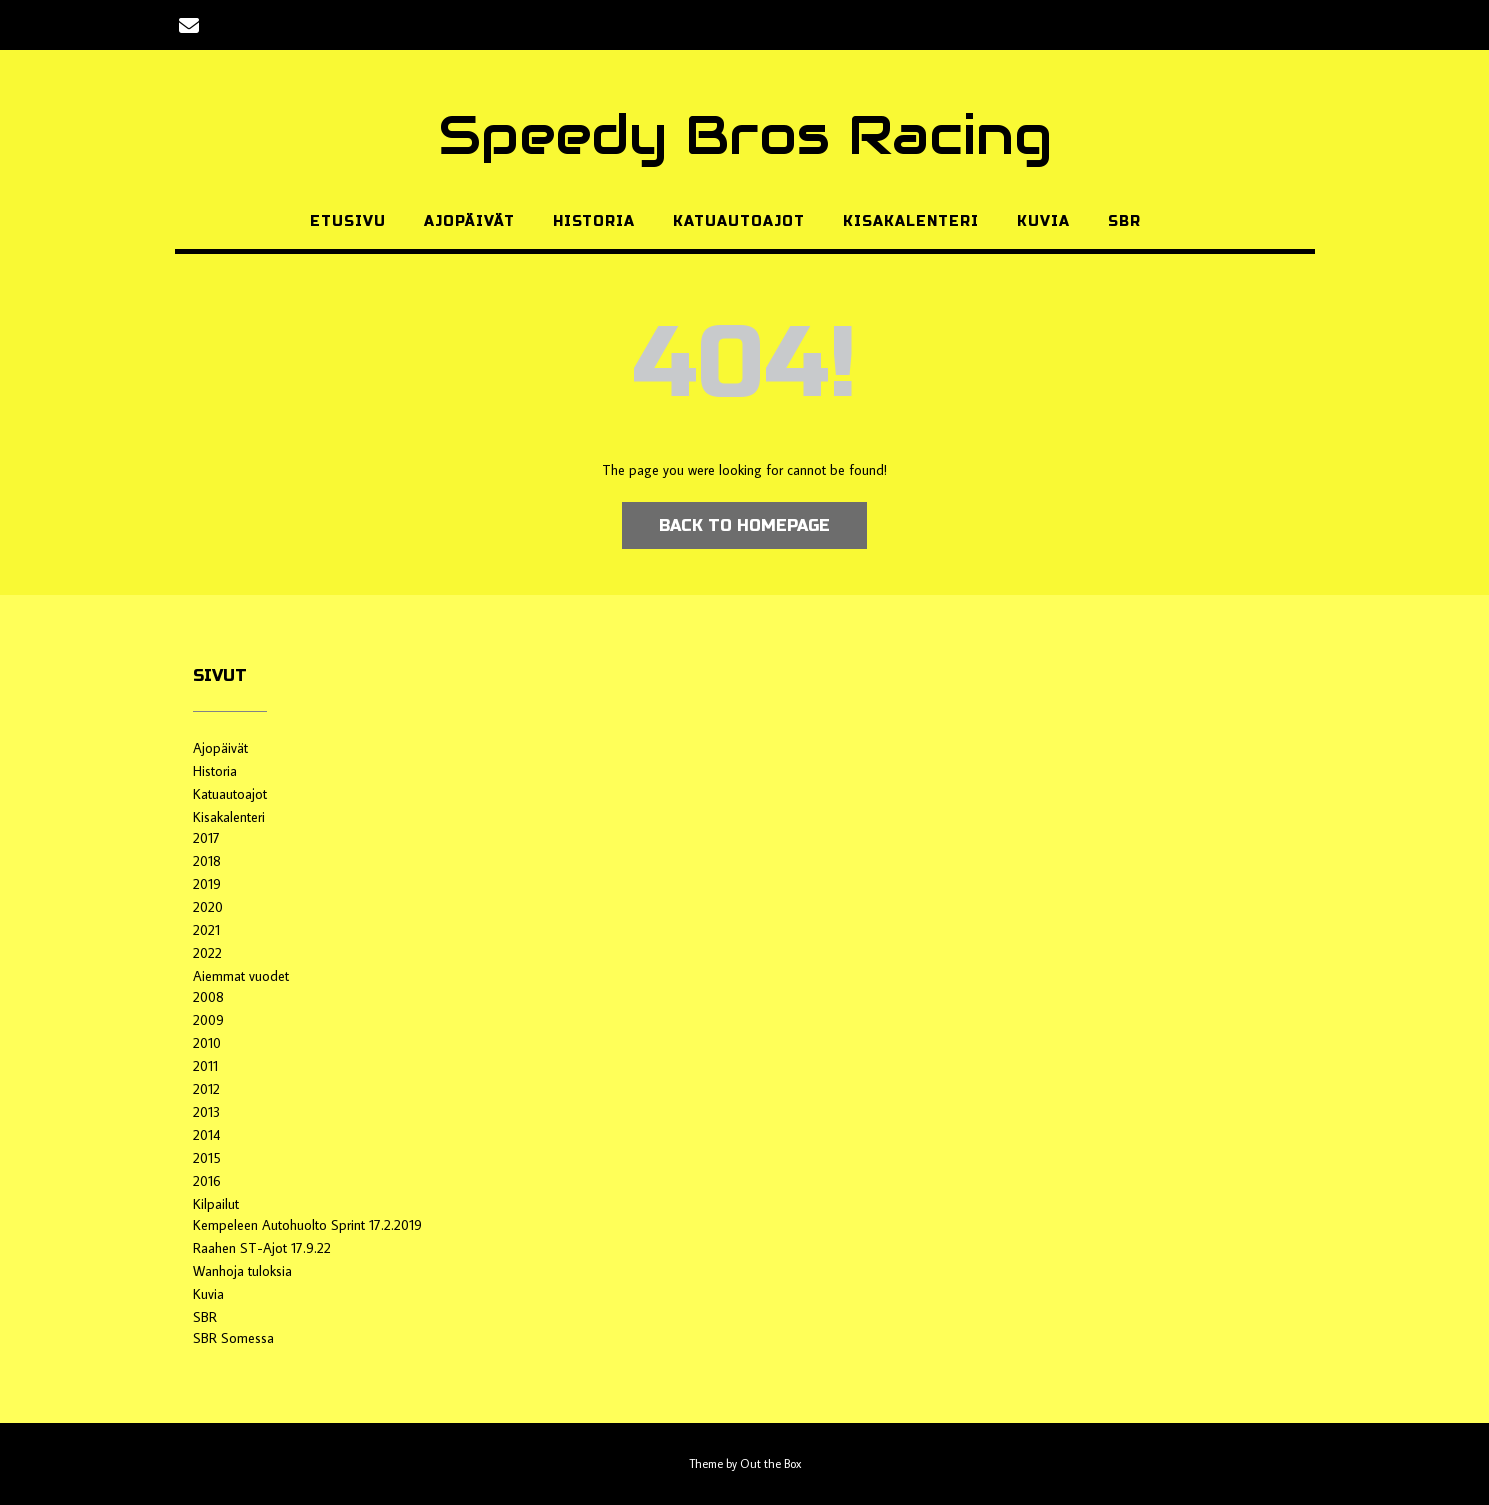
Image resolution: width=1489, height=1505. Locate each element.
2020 (208, 907)
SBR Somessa (233, 1338)
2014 (206, 1135)
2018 (207, 861)
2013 (206, 1112)
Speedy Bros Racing (745, 135)
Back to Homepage (744, 525)
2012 (206, 1089)
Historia (594, 221)
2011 (205, 1066)
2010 (207, 1043)
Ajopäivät (469, 221)
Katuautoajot (739, 221)
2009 (208, 1020)
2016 (207, 1181)
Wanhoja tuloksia (242, 1271)
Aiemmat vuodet (241, 976)
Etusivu (348, 221)
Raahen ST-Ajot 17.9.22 (262, 1248)
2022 (207, 953)
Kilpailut (216, 1204)
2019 (207, 884)
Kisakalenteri (911, 221)
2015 (207, 1158)
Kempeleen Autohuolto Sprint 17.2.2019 (307, 1225)
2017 (206, 838)
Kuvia (1043, 221)
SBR (1124, 221)
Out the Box (770, 1463)
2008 (208, 997)
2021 (206, 930)
